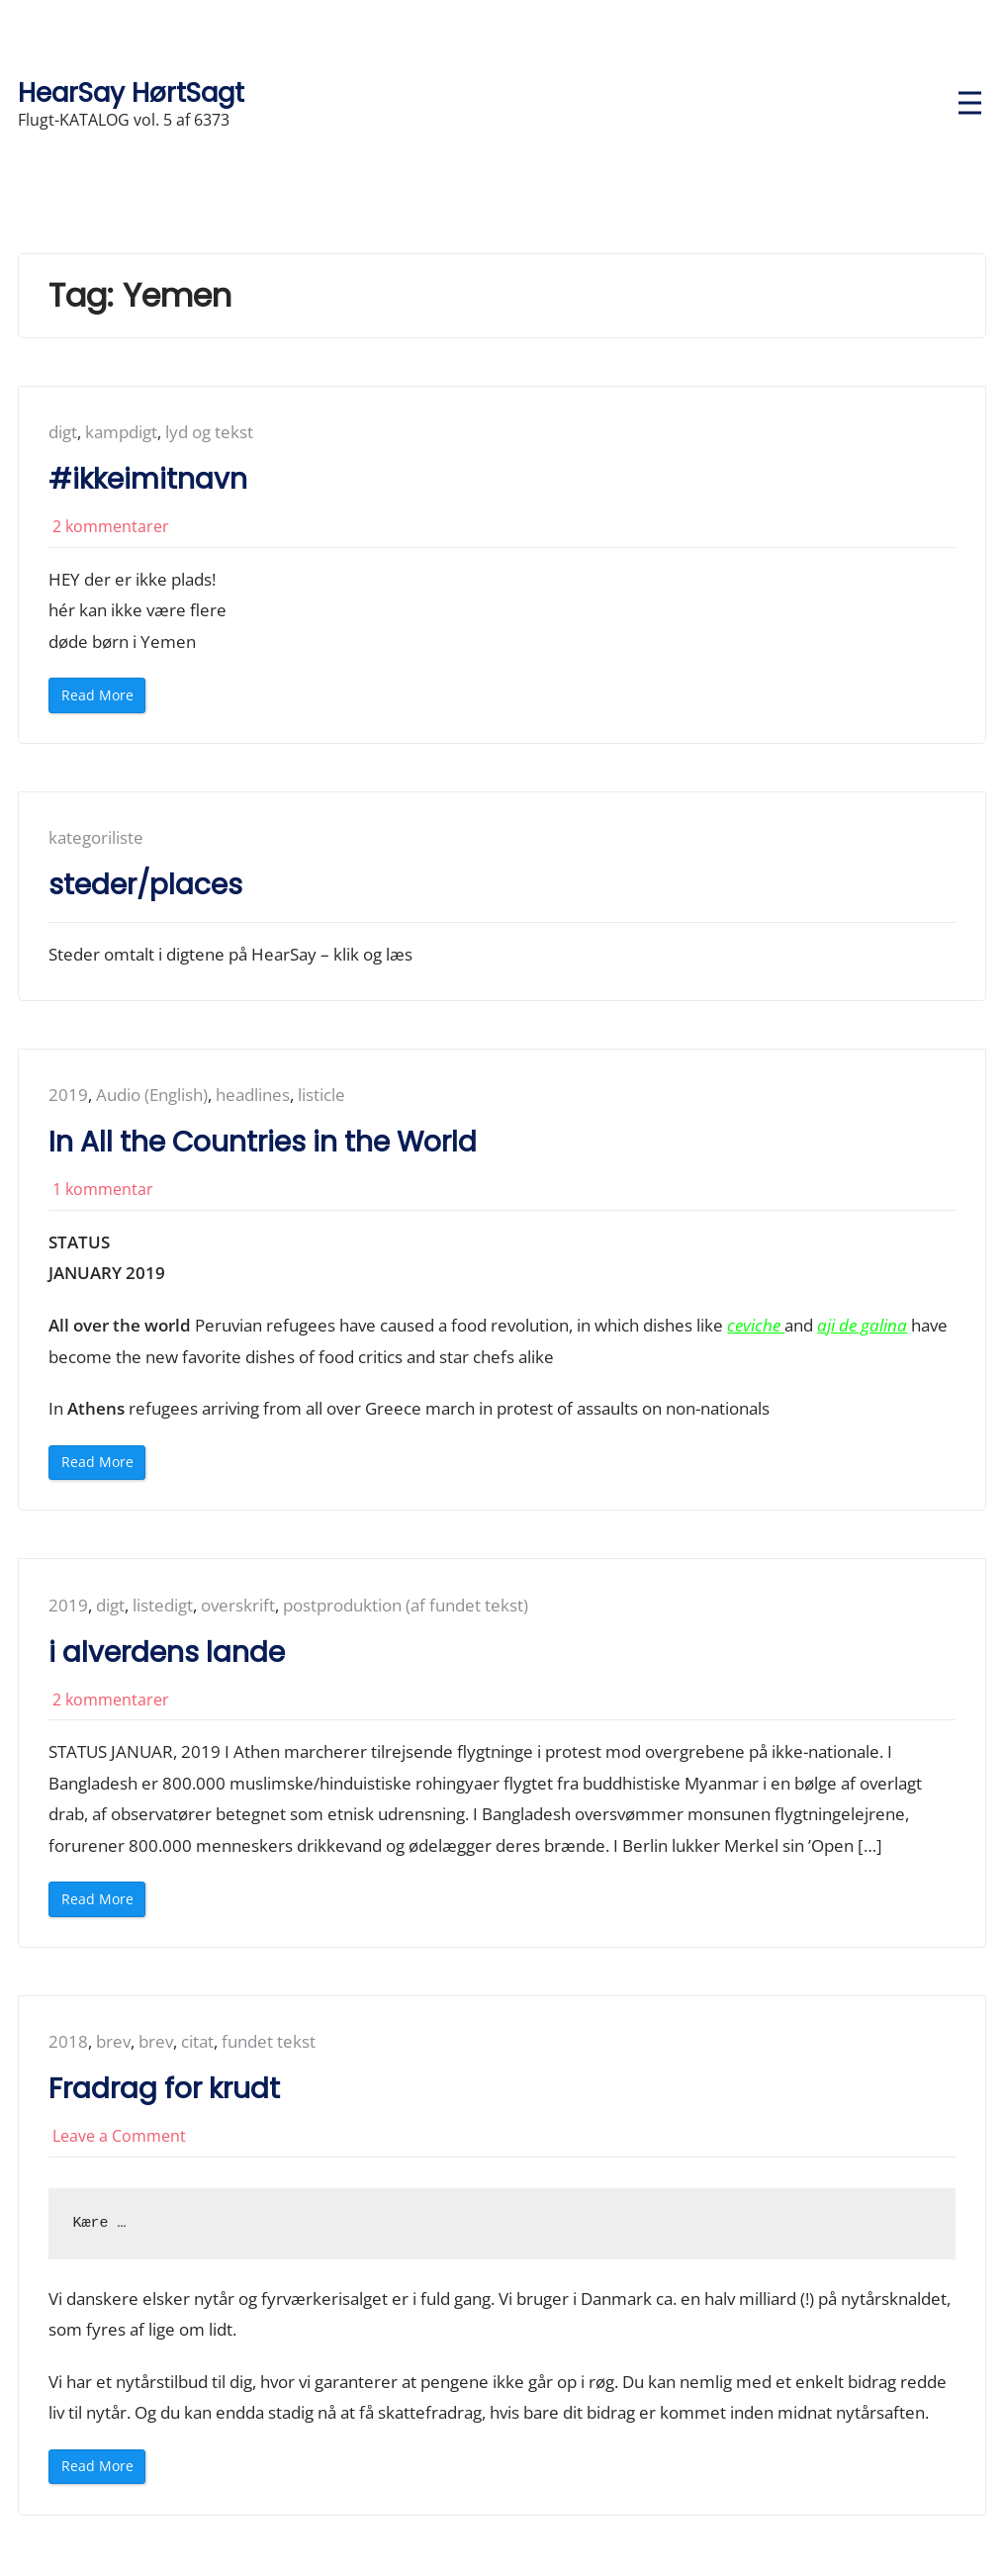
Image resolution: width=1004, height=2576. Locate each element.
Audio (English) (152, 1095)
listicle (321, 1095)
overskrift (238, 1605)
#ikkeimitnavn (147, 479)
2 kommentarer (110, 526)
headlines (253, 1095)
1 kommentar (102, 1189)
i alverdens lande (166, 1652)
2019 (68, 1095)
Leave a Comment (119, 2136)
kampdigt (121, 431)
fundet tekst (269, 2042)
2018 (68, 2042)
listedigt (163, 1605)
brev (113, 2042)
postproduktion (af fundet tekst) (405, 1605)
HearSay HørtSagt (131, 92)
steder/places (145, 885)
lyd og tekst (209, 431)
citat (197, 2042)
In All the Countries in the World (262, 1142)
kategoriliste (95, 837)
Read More (103, 699)
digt (62, 431)
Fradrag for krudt (164, 2089)
